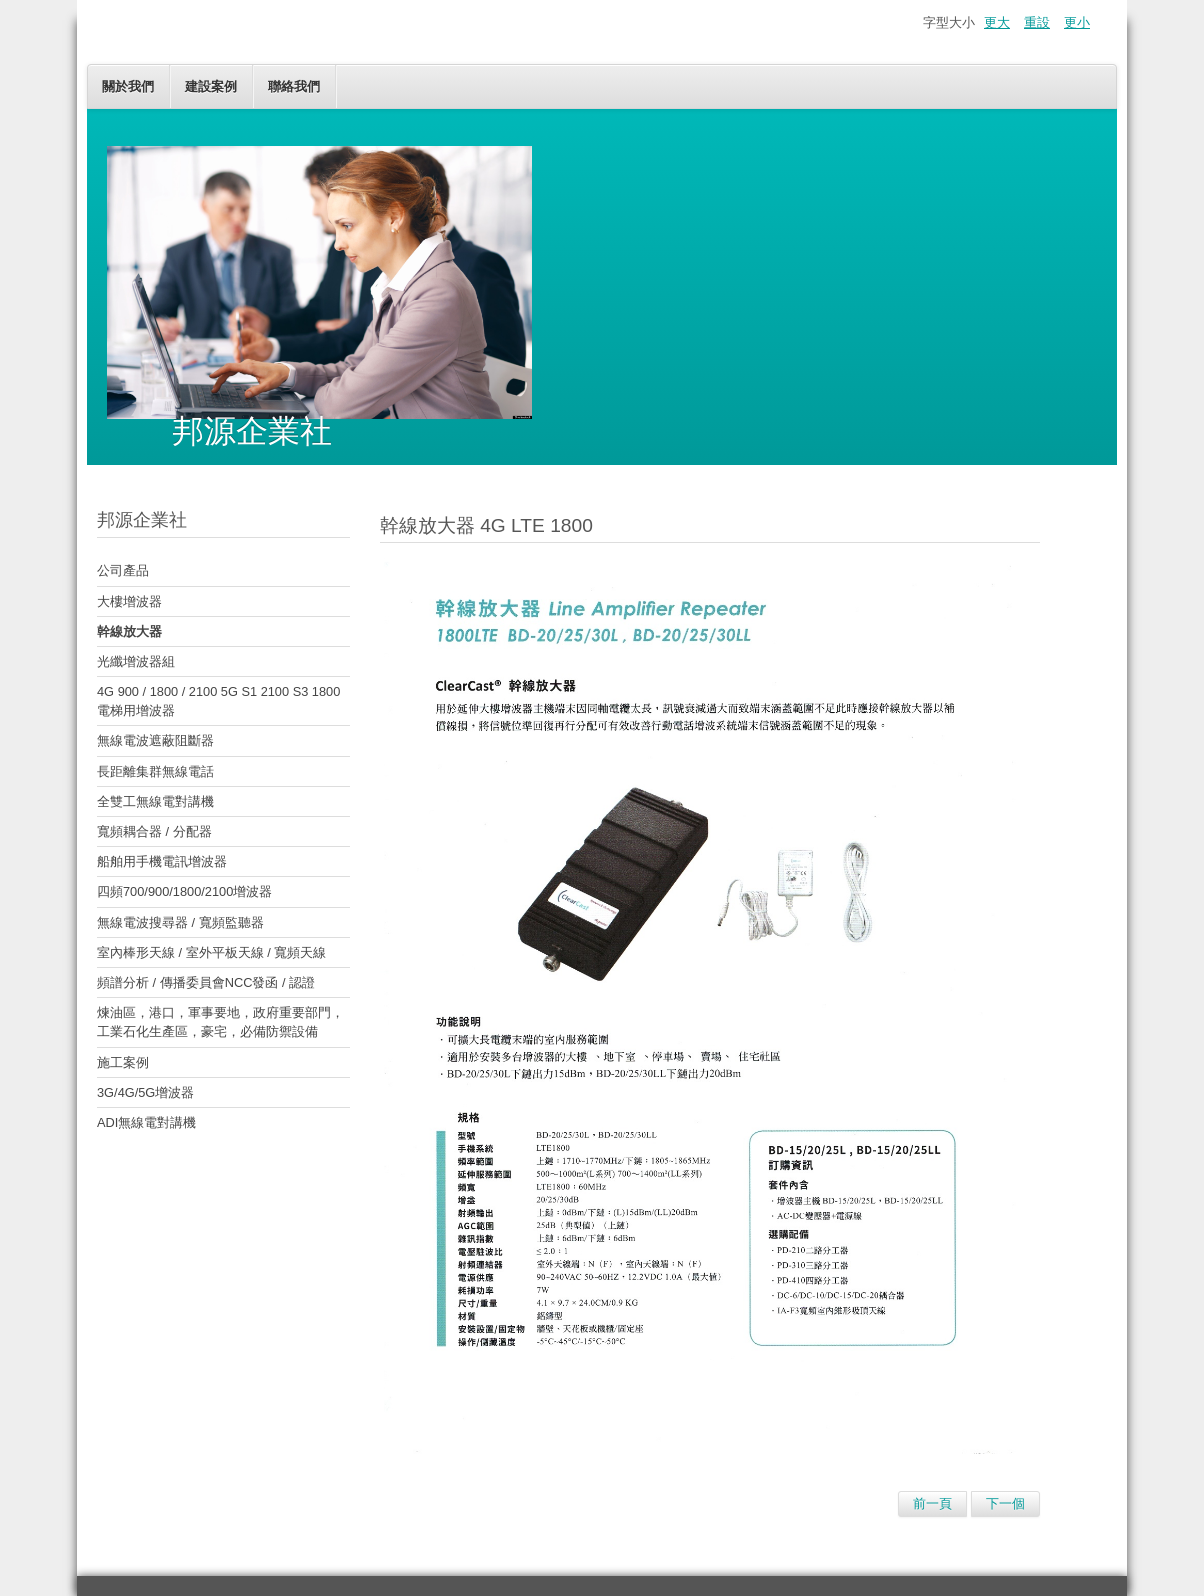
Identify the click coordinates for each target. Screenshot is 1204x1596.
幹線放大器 (129, 631)
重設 (1037, 22)
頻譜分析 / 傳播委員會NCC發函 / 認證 (206, 982)
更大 (997, 22)
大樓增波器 (129, 601)
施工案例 (123, 1062)
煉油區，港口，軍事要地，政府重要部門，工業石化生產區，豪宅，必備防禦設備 (220, 1022)
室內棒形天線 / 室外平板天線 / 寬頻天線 (211, 952)
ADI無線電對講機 (146, 1122)
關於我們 (128, 86)
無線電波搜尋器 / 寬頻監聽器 (180, 922)
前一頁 (932, 1503)
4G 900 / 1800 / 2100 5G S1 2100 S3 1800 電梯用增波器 (218, 701)
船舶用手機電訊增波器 (162, 861)
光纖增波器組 (136, 661)
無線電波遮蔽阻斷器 (155, 740)
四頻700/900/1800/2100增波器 (184, 891)
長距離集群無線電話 (155, 771)
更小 (1077, 22)
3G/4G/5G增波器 (145, 1092)
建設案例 (211, 86)
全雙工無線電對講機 (155, 801)
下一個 (1005, 1503)
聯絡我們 (294, 86)
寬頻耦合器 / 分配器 (154, 831)
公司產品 (123, 570)
